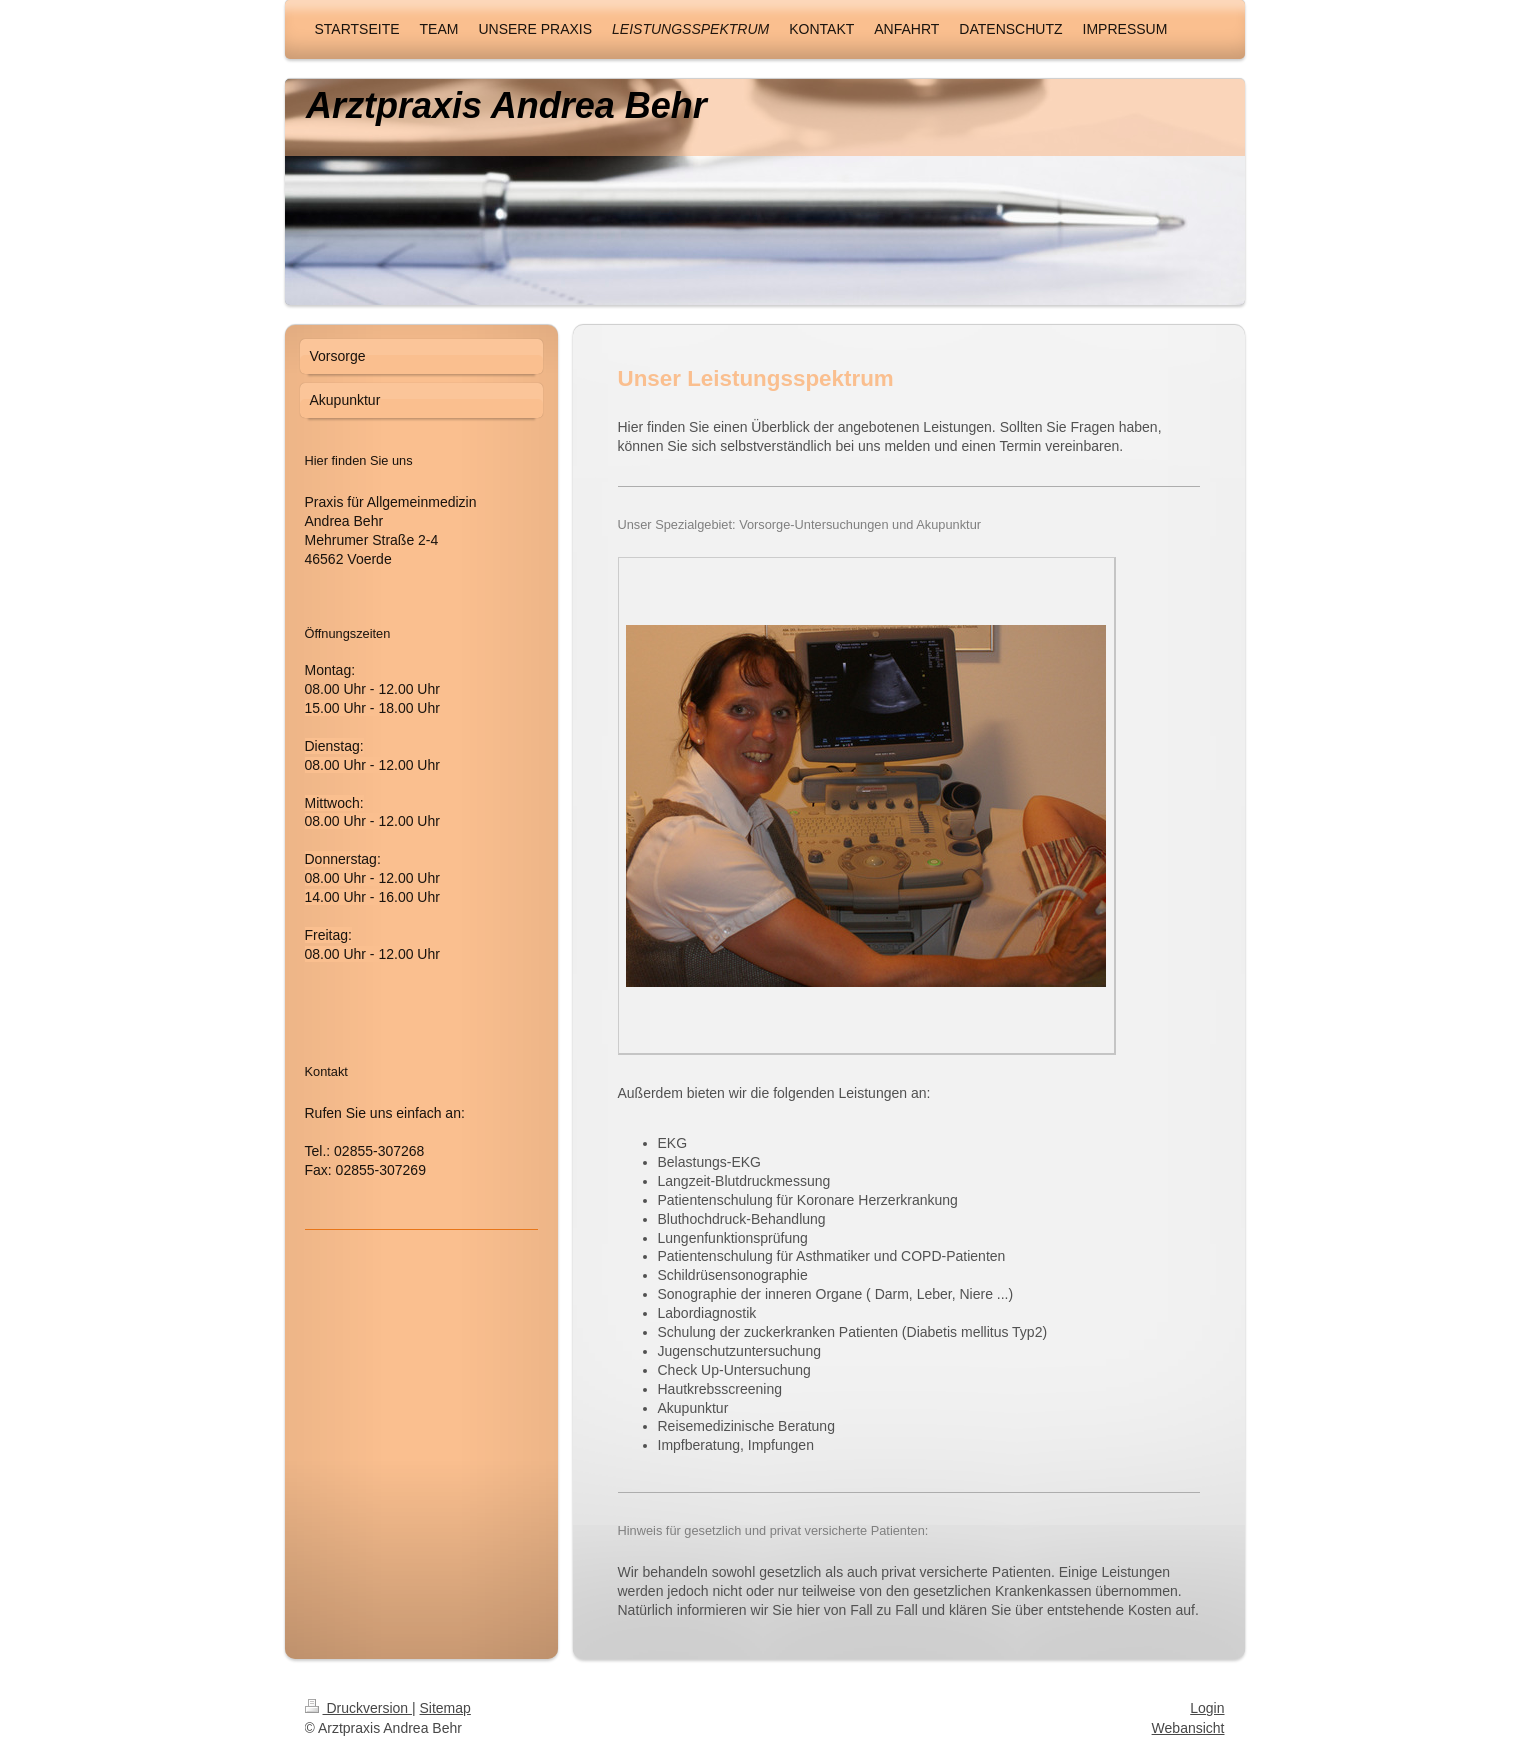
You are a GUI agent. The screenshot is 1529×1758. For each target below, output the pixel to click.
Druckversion (358, 1708)
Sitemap (445, 1708)
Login (1207, 1708)
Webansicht (1188, 1728)
